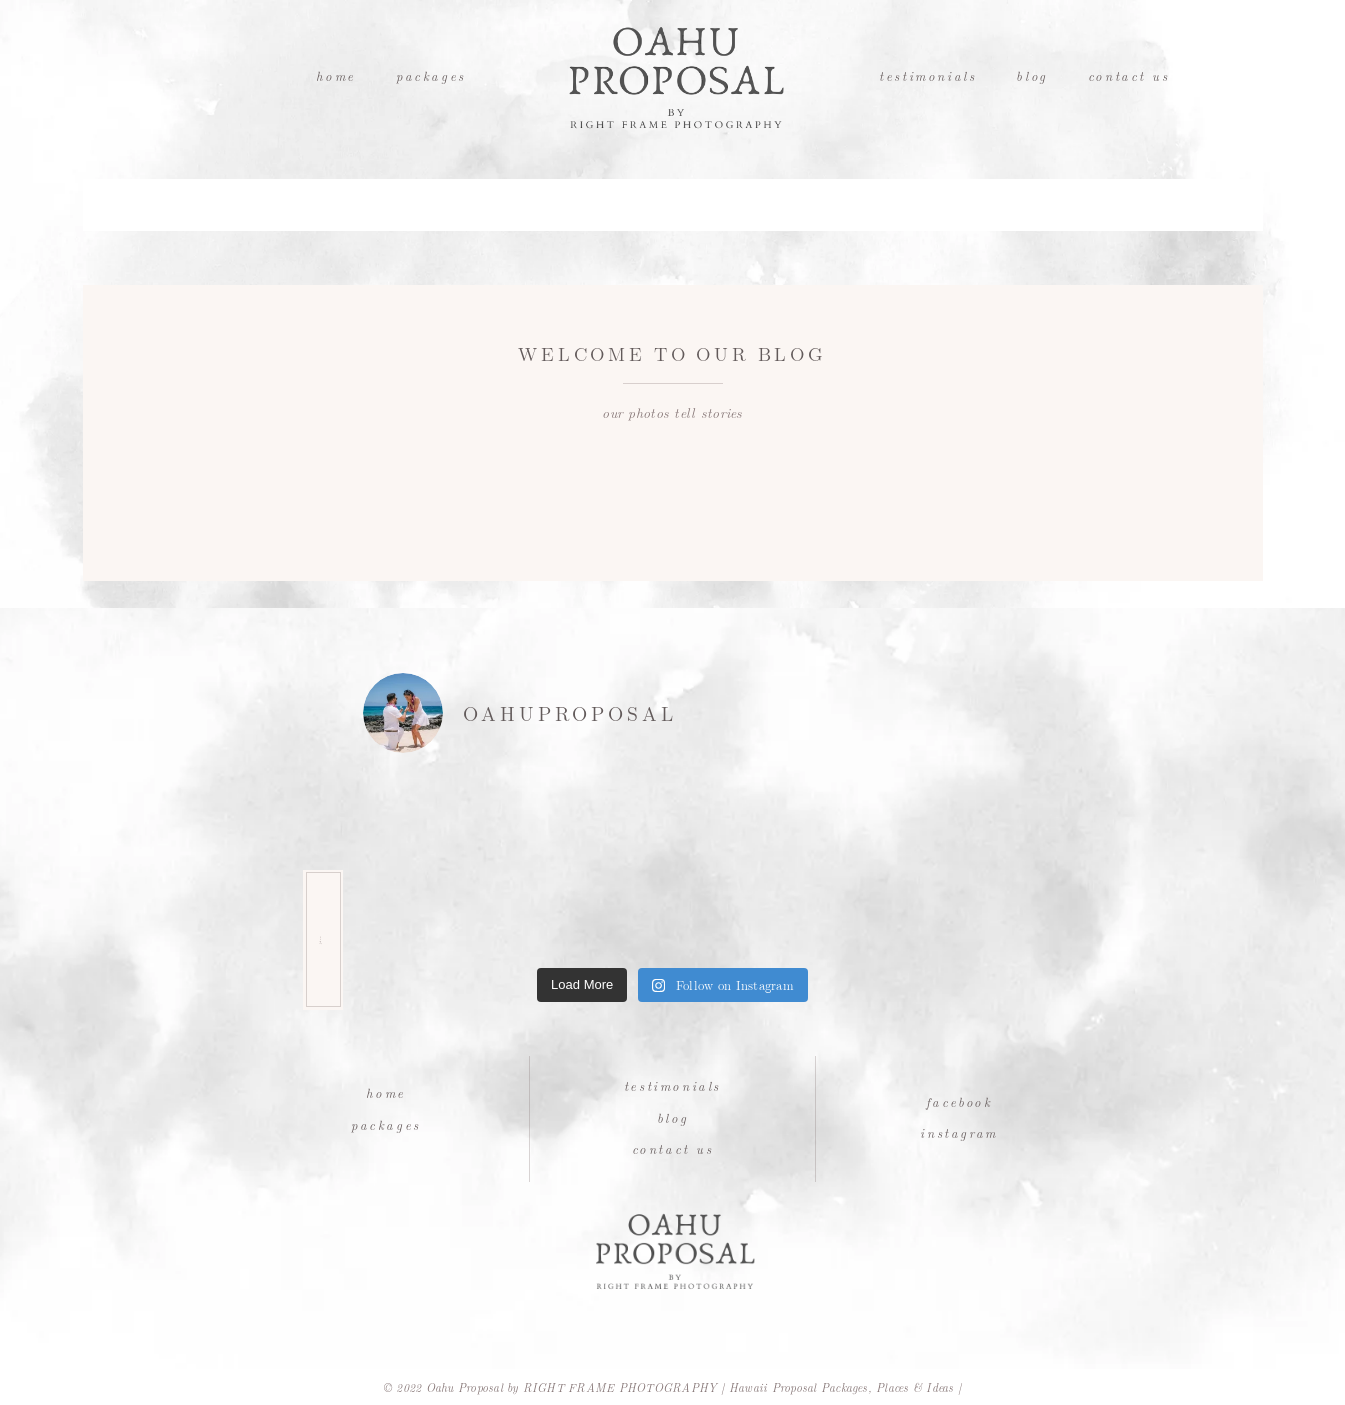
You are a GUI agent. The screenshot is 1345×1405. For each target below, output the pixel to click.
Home (336, 75)
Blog (1031, 75)
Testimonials (927, 75)
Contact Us (1129, 75)
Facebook (959, 1101)
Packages (431, 75)
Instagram (958, 1132)
